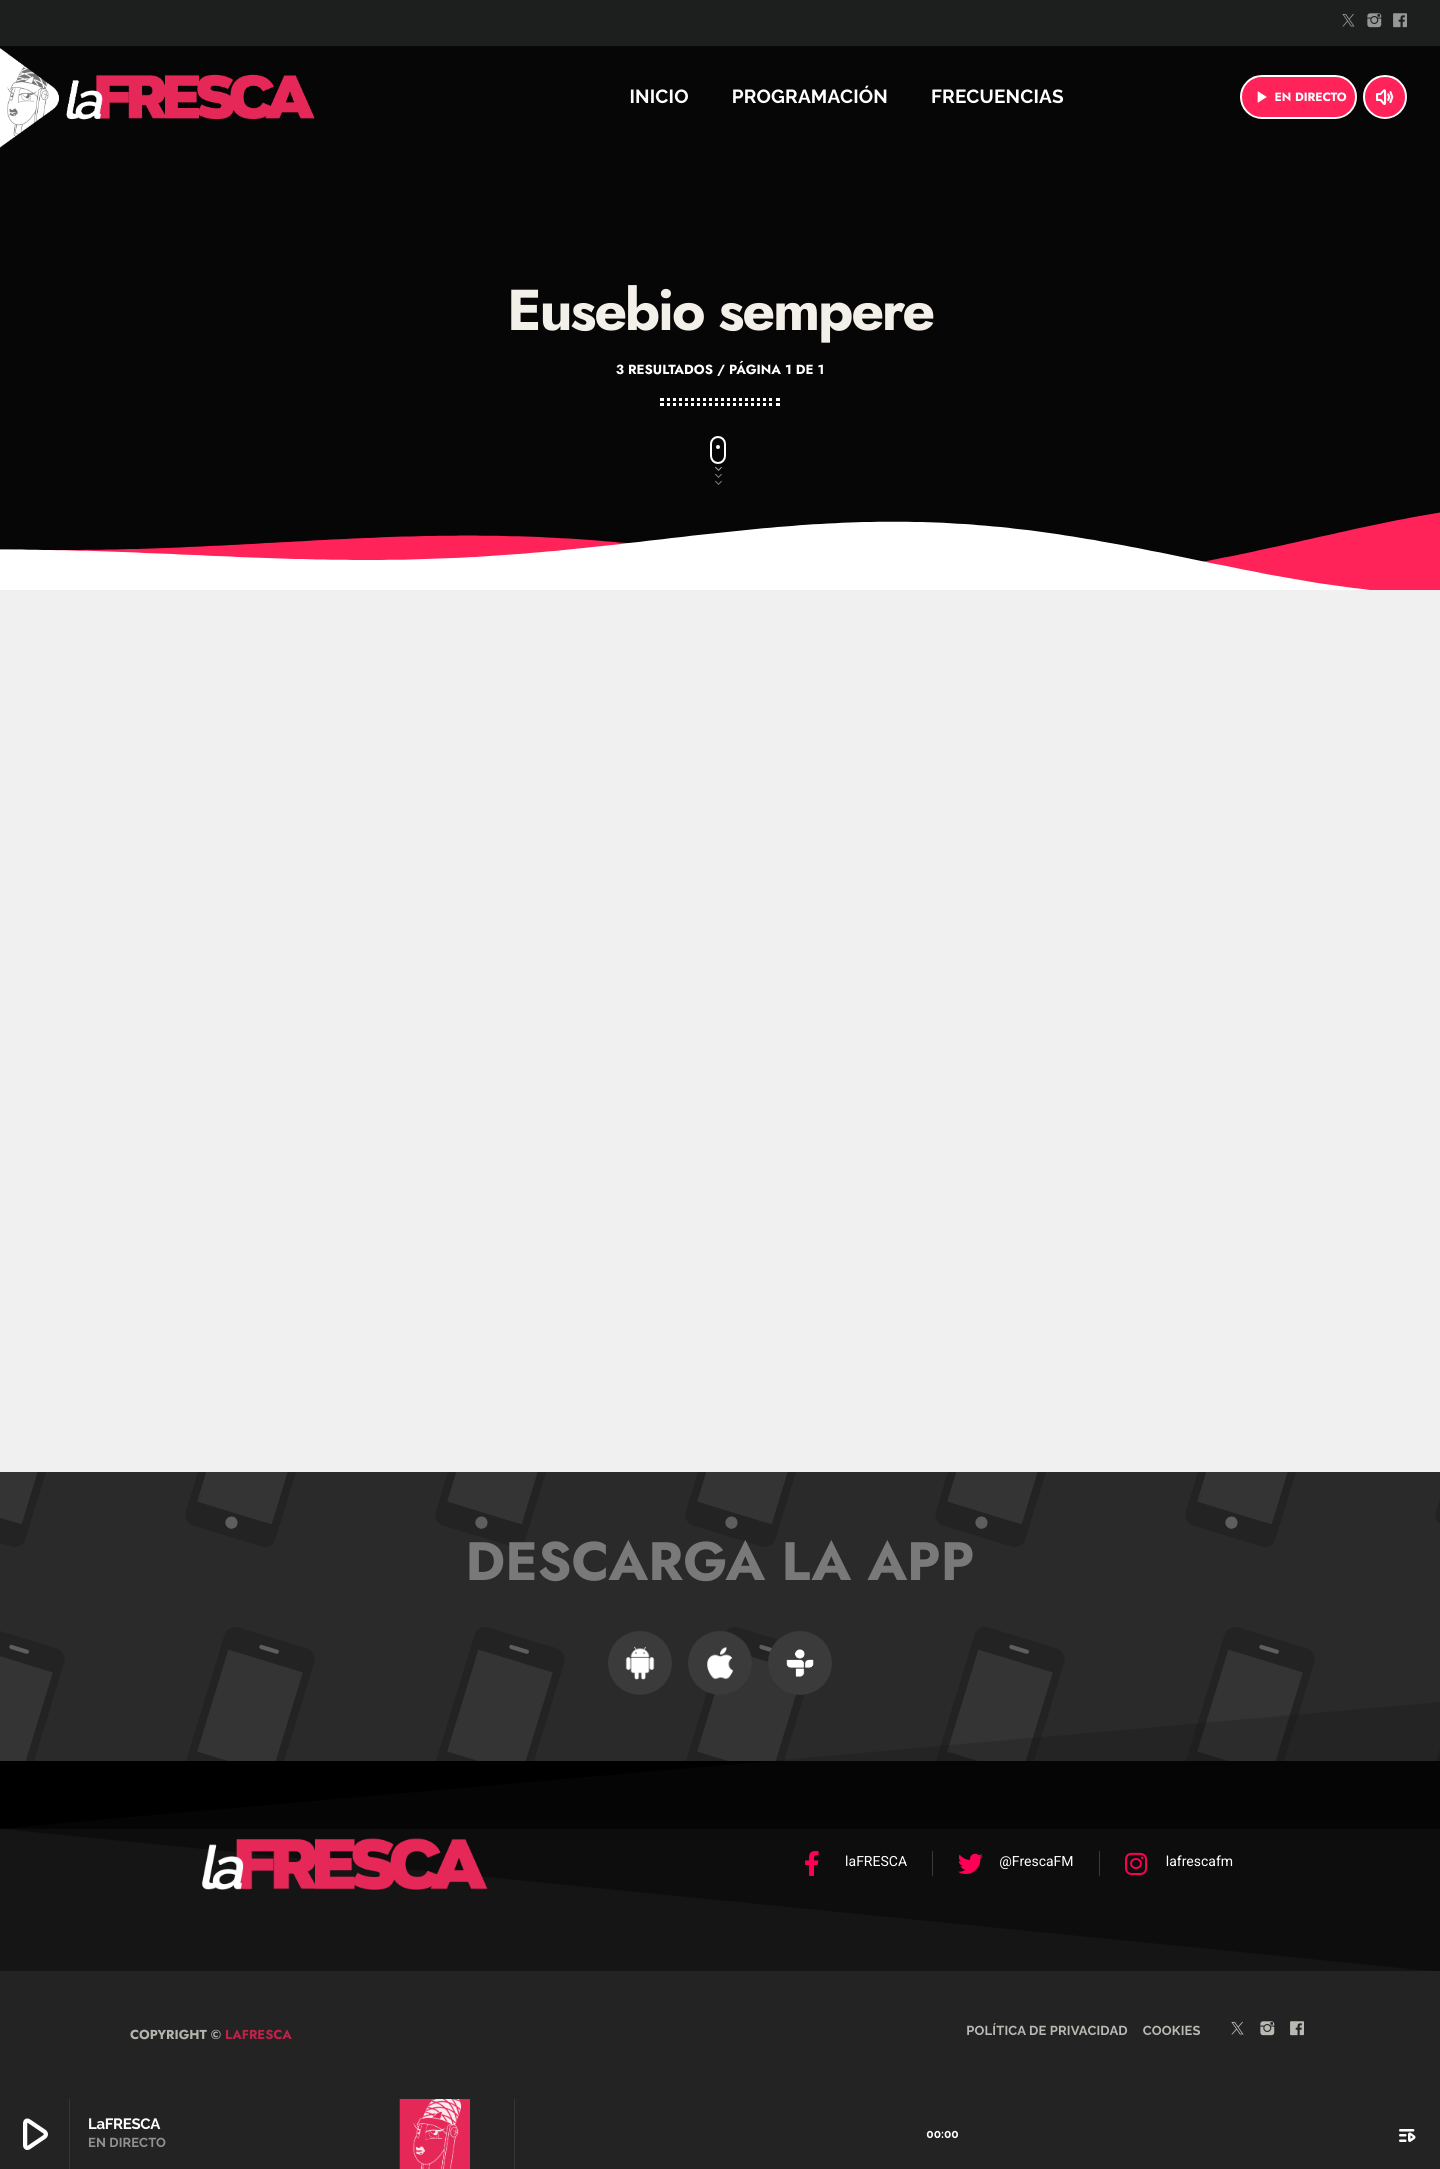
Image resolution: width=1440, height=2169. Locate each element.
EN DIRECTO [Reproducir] (1299, 97)
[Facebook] (1400, 23)
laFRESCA (256, 2034)
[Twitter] (1349, 23)
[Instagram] (1375, 23)
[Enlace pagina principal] (244, 97)
